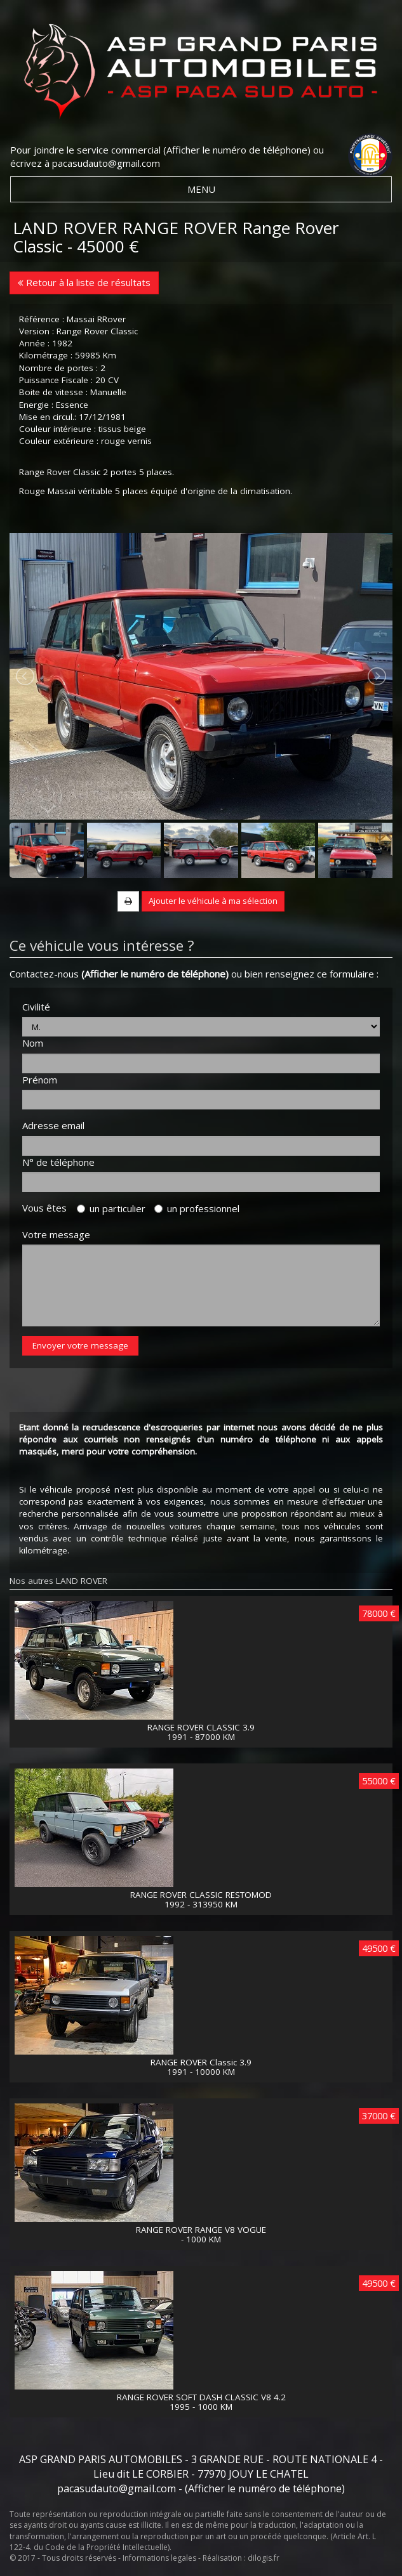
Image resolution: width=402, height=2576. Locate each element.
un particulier (111, 1208)
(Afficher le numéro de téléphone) (237, 149)
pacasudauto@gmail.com (106, 163)
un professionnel (196, 1208)
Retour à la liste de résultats (84, 282)
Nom (32, 1042)
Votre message (56, 1234)
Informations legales (159, 2558)
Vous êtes (48, 1207)
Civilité (36, 1006)
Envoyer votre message (80, 1345)
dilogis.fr (263, 2558)
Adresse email (53, 1125)
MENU (201, 189)
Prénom (39, 1079)
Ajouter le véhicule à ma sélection (213, 900)
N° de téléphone (58, 1162)
